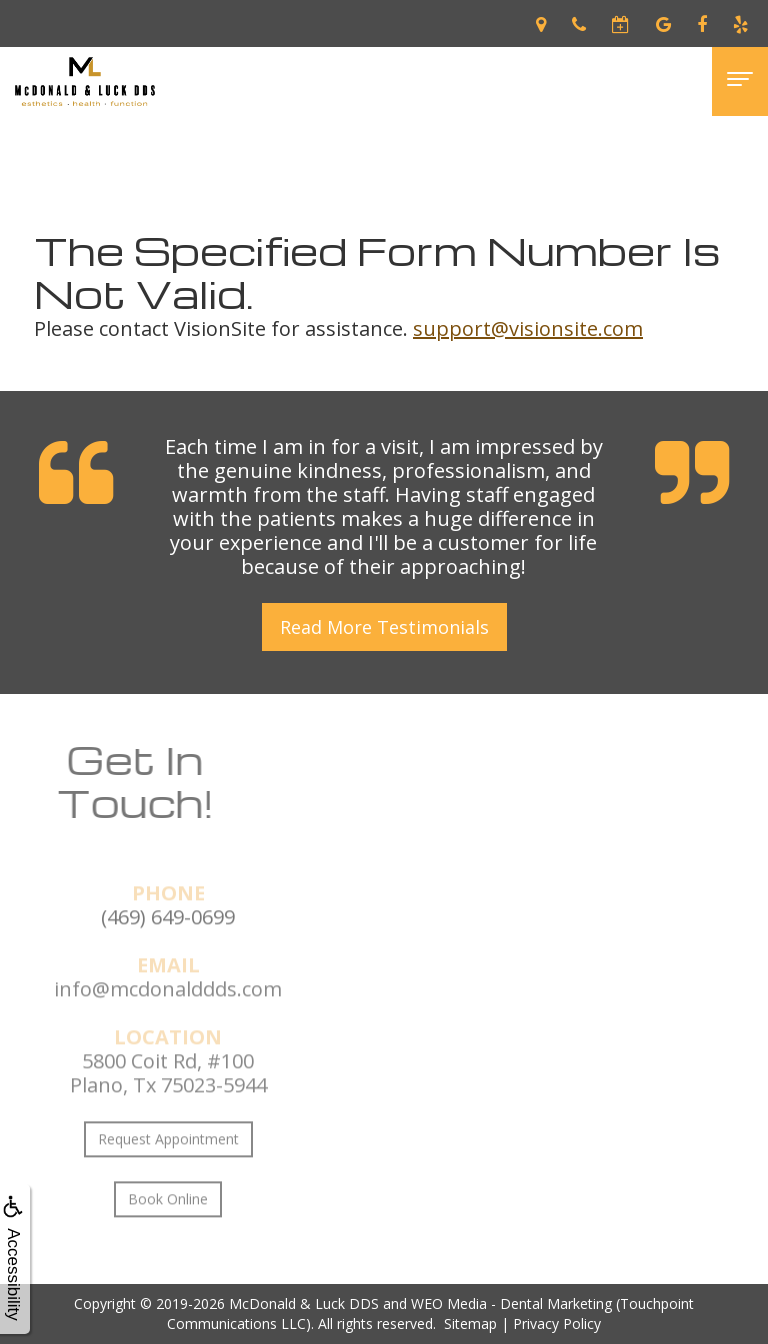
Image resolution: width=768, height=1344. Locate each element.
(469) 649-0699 (168, 945)
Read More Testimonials (384, 627)
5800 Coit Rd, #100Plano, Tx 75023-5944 (168, 1101)
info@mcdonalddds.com (168, 1017)
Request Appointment (168, 1167)
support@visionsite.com (528, 328)
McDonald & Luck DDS (304, 1303)
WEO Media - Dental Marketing (511, 1303)
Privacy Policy (557, 1323)
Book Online (168, 1227)
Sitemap (470, 1323)
